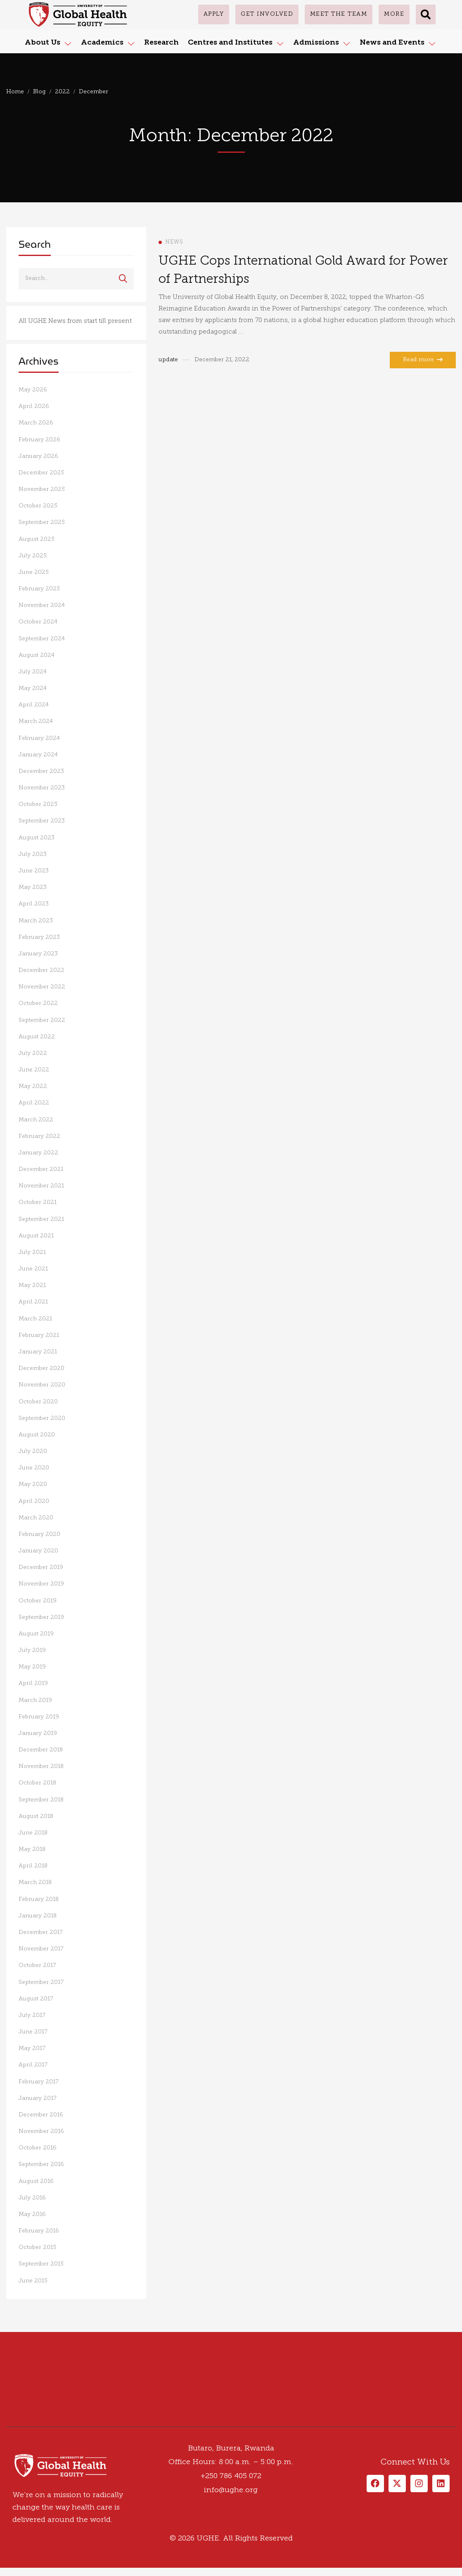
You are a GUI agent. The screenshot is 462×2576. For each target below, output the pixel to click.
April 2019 (33, 1683)
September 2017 (41, 1982)
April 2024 (34, 705)
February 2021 (39, 1335)
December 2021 (41, 1169)
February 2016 (39, 2231)
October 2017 (37, 1965)
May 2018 (32, 1849)
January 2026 (38, 456)
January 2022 (38, 1153)
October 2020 (38, 1402)
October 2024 (38, 622)
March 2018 (35, 1882)
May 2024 (33, 688)
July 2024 (33, 672)
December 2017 (41, 1932)
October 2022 (38, 1003)
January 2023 (38, 954)
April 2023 (34, 904)
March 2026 (36, 423)
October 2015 (37, 2247)
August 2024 (36, 655)
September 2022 (42, 1020)
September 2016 (41, 2164)
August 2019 (36, 1634)
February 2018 (39, 1899)
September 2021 (41, 1219)
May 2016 (32, 2214)
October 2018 (37, 1783)
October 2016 (38, 2148)
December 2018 (41, 1750)
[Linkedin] (31, 2424)
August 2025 (36, 539)
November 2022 (42, 987)
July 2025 (33, 556)
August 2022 (37, 1037)
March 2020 (36, 1518)
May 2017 (32, 2048)
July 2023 (33, 854)
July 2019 (32, 1650)
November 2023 (42, 788)
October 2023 (38, 804)
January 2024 (38, 755)
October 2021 (38, 1202)
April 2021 (33, 1302)
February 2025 (39, 589)
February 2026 (39, 440)
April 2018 (33, 1866)
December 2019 (41, 1567)
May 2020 (33, 1484)
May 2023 (33, 887)
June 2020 (34, 1468)
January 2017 (38, 2098)
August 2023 (36, 838)
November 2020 (42, 1385)
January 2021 (38, 1352)
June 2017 (33, 2032)
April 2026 (34, 406)
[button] (426, 14)
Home (15, 92)
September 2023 (42, 821)
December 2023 (41, 771)
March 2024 (36, 721)
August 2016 (36, 2181)
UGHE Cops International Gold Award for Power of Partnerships (303, 271)
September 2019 (41, 1617)
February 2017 (39, 2082)
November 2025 (42, 489)
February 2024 (39, 738)
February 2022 (39, 1136)
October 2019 (38, 1601)
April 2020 (34, 1501)
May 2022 (33, 1086)
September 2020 (42, 1418)
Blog (39, 92)
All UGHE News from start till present (75, 321)
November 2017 (41, 1949)
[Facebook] (6, 2424)
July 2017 (32, 2015)
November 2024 (42, 605)
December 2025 (41, 473)
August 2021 (36, 1236)
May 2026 (33, 390)
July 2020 (33, 1451)
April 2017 (33, 2065)
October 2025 (38, 506)
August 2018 (36, 1816)
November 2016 (41, 2131)
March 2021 (35, 1319)
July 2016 (32, 2198)
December (93, 92)
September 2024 (42, 639)
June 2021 (33, 1269)
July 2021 (32, 1252)
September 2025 (42, 522)
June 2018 (33, 1833)
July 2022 (33, 1053)
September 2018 (41, 1800)
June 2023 (34, 871)
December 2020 (41, 1368)
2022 (62, 92)
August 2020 (37, 1435)
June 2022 (34, 1070)
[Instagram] (22, 2424)
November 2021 (41, 1186)
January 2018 (38, 1916)
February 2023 (39, 937)
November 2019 (41, 1584)
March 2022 (36, 1120)
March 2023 (36, 921)
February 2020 (39, 1534)
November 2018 (41, 1766)
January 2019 (38, 1733)
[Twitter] (14, 2424)
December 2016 (41, 2115)
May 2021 (32, 1285)
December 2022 (41, 970)
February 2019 (39, 1717)
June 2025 (34, 572)
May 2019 (32, 1667)
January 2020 (38, 1551)
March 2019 (35, 1700)
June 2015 (33, 2281)
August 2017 (36, 1999)
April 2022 (34, 1103)
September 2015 (41, 2264)
